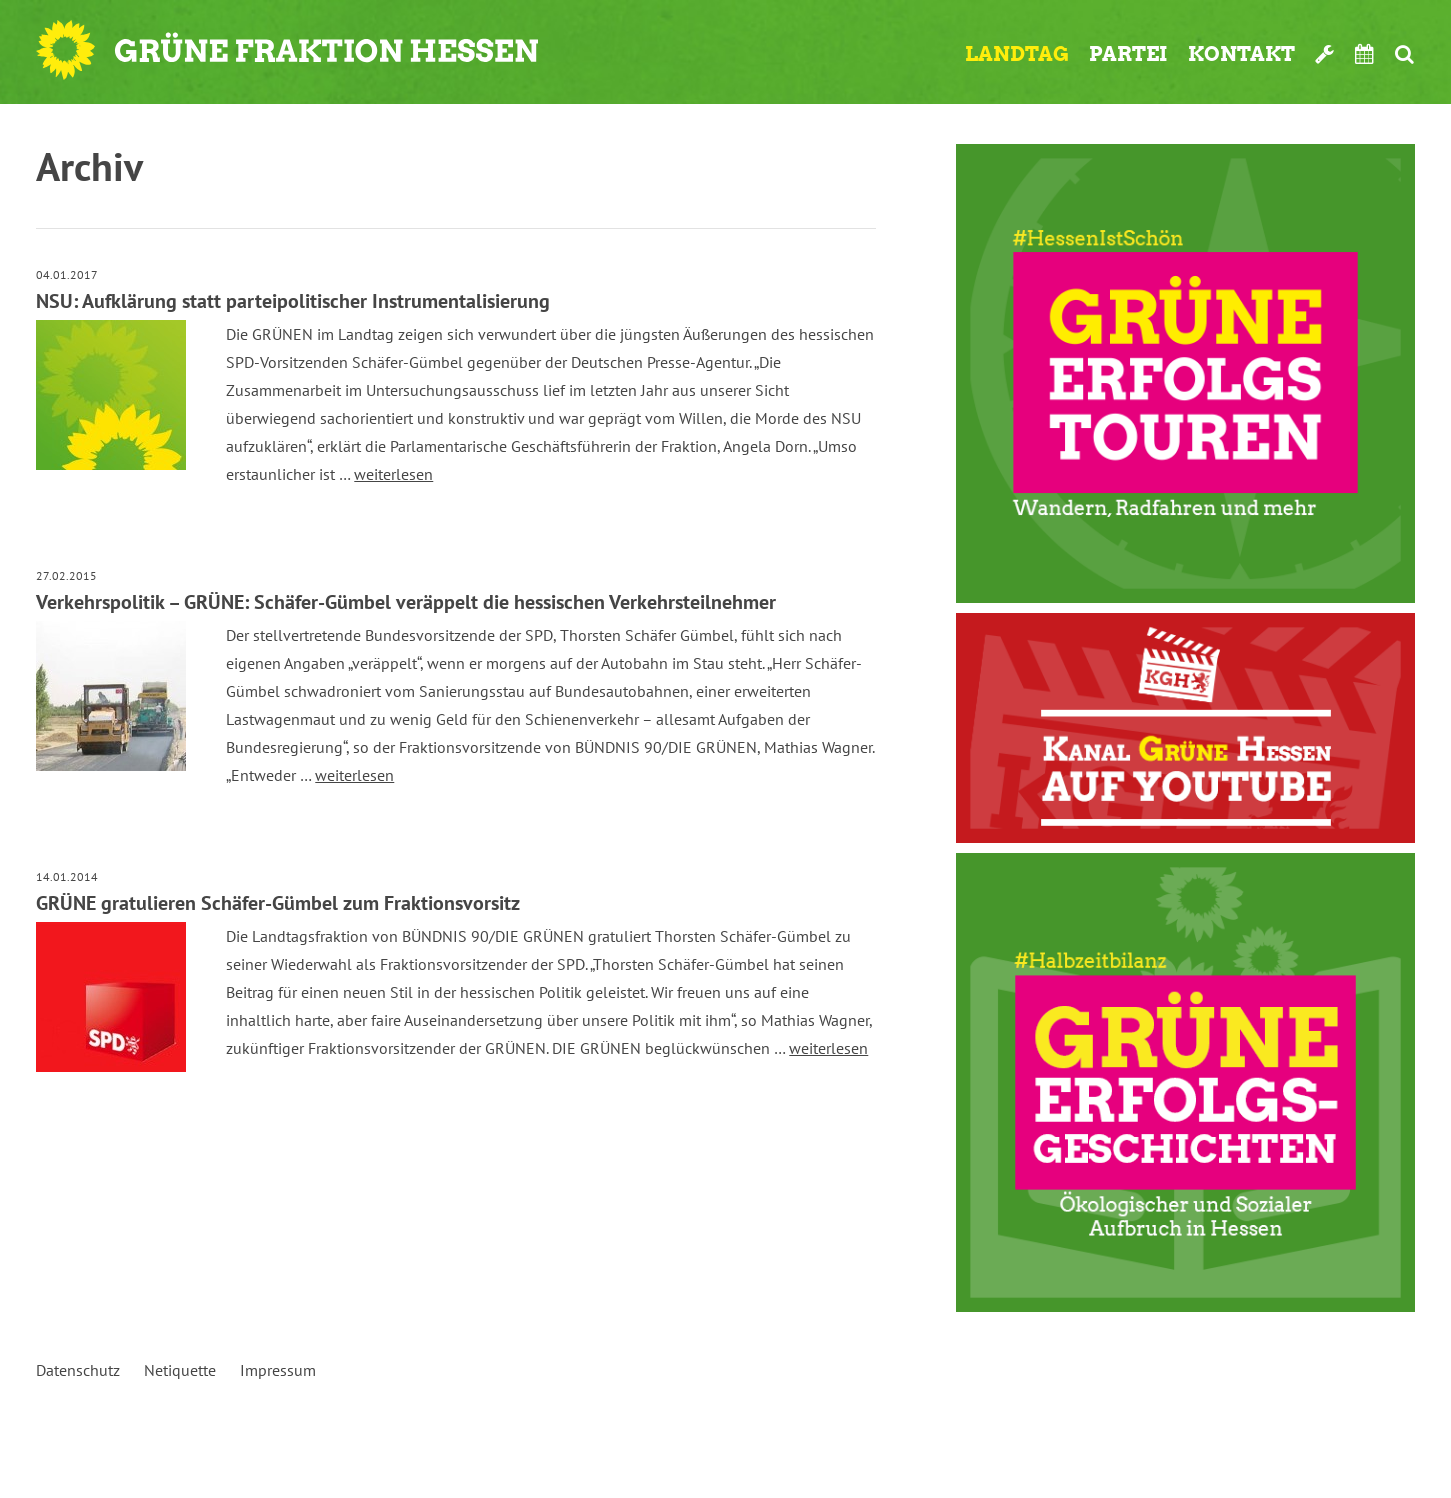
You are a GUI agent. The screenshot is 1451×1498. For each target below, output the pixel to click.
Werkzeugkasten (1325, 54)
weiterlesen (393, 474)
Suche (1404, 54)
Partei (1128, 54)
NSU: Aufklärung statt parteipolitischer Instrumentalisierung (293, 301)
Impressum (278, 1370)
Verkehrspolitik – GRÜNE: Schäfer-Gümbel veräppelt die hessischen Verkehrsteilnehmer (406, 602)
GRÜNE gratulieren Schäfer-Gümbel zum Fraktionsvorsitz (278, 903)
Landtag (1017, 54)
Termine (1365, 54)
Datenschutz (78, 1370)
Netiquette (180, 1370)
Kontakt (1241, 54)
